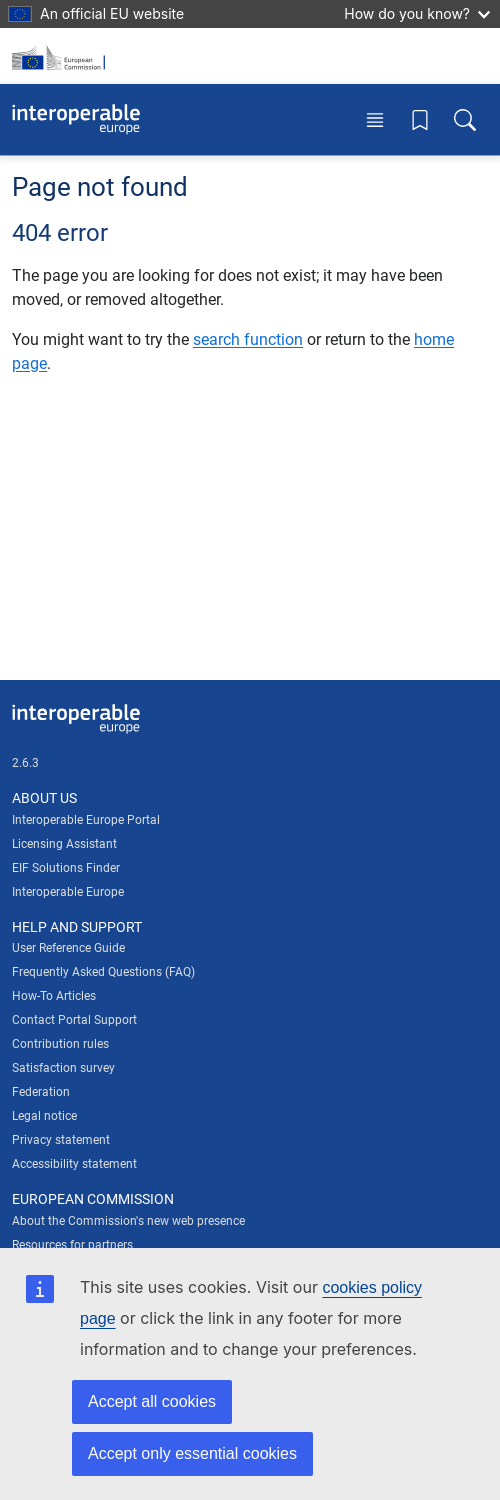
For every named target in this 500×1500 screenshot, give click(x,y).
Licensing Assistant (64, 844)
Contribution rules (60, 1044)
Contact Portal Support (74, 1020)
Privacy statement (61, 1140)
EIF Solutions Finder (66, 868)
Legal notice (44, 1116)
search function (248, 339)
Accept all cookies (152, 1401)
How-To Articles (54, 996)
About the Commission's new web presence (128, 1221)
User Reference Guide (68, 948)
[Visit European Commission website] (62, 56)
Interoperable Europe (68, 892)
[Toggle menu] (375, 119)
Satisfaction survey (63, 1068)
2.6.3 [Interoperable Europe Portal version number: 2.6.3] (25, 763)
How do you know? (417, 13)
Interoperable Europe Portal (86, 820)
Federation (41, 1092)
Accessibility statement (74, 1164)
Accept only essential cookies (192, 1453)
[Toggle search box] (465, 119)
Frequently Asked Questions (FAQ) (103, 972)
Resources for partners (72, 1245)
